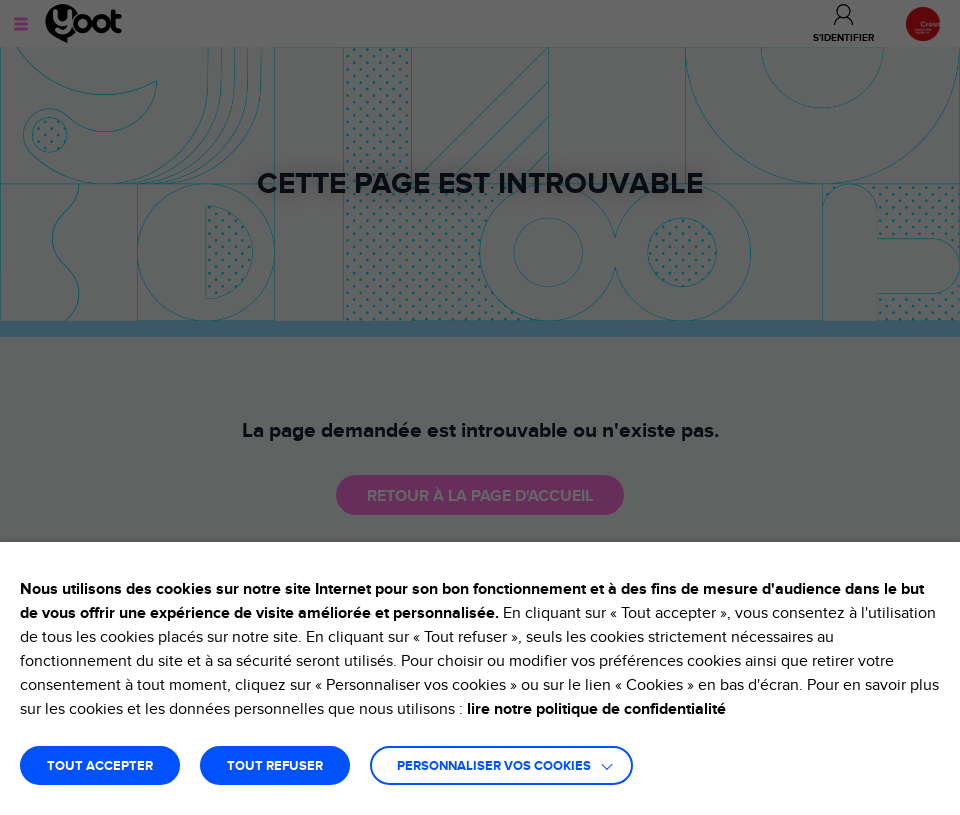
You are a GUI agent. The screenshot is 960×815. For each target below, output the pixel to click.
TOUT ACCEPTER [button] (100, 766)
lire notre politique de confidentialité (596, 709)
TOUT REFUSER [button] (275, 766)
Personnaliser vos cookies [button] (494, 766)
